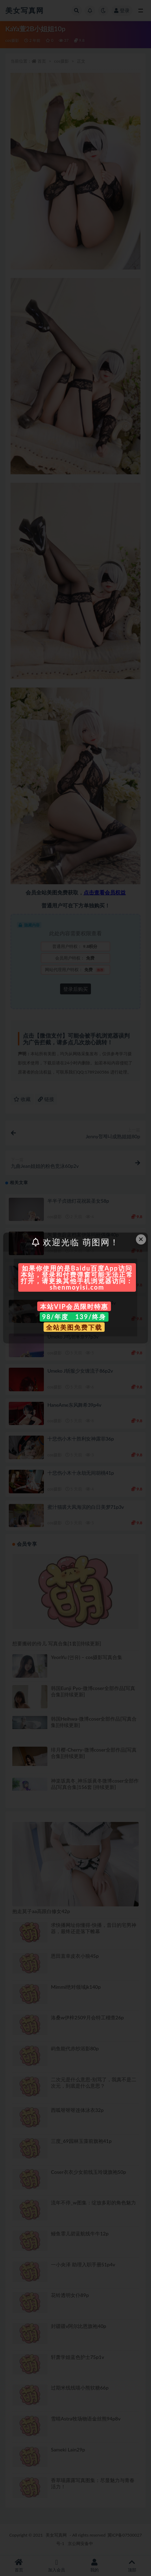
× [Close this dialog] (140, 1239)
